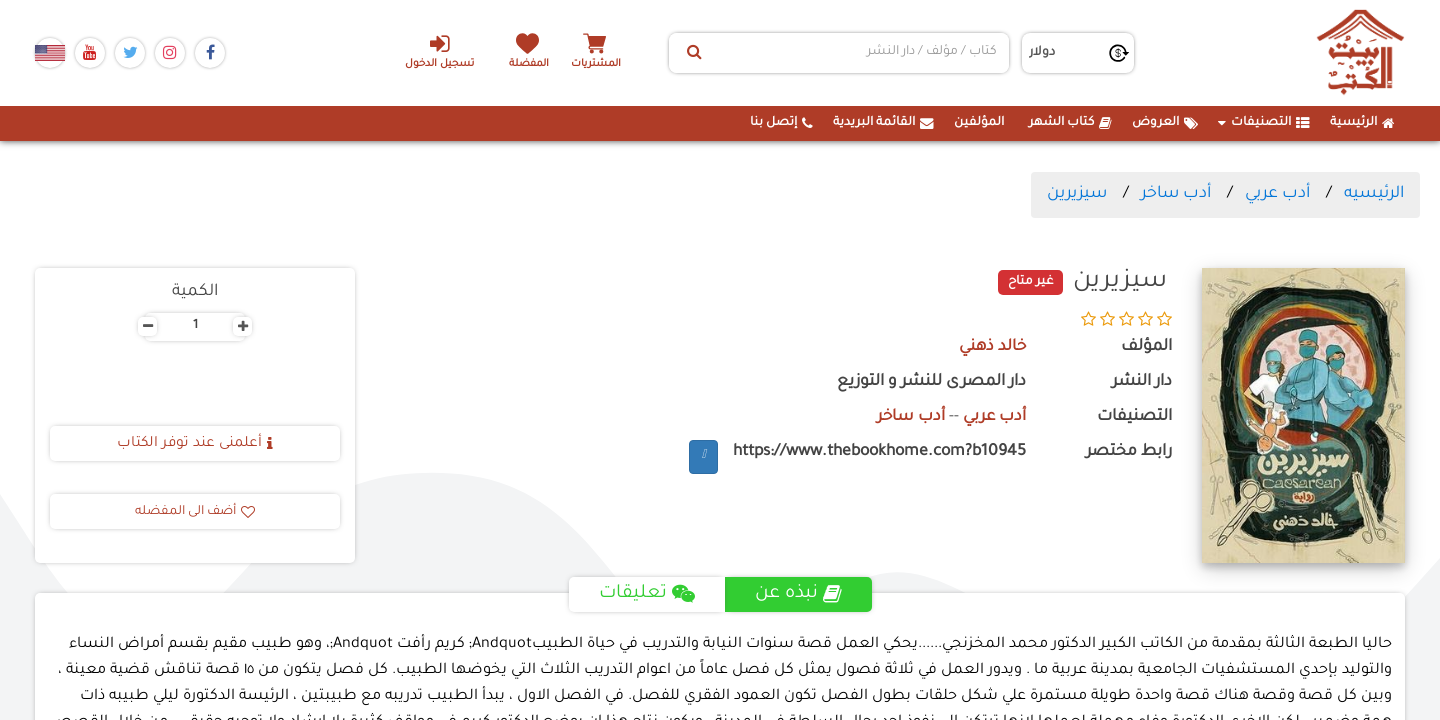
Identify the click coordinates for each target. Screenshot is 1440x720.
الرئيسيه (1374, 194)
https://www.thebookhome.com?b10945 (879, 452)
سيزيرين (1077, 194)
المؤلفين (979, 123)
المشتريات (599, 64)
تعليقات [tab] (646, 594)
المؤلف (1146, 347)
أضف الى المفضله (195, 512)
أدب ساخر (1176, 194)
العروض (1165, 123)
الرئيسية (1362, 123)
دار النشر (1142, 382)
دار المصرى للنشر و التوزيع (931, 382)
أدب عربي (1277, 194)
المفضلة (530, 64)
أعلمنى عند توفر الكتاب (195, 444)
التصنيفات (1264, 123)
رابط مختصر (1129, 452)
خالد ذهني (991, 347)
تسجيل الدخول (438, 51)
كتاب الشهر (1070, 123)
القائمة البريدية (883, 123)
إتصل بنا (781, 123)
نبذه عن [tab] (798, 594)
